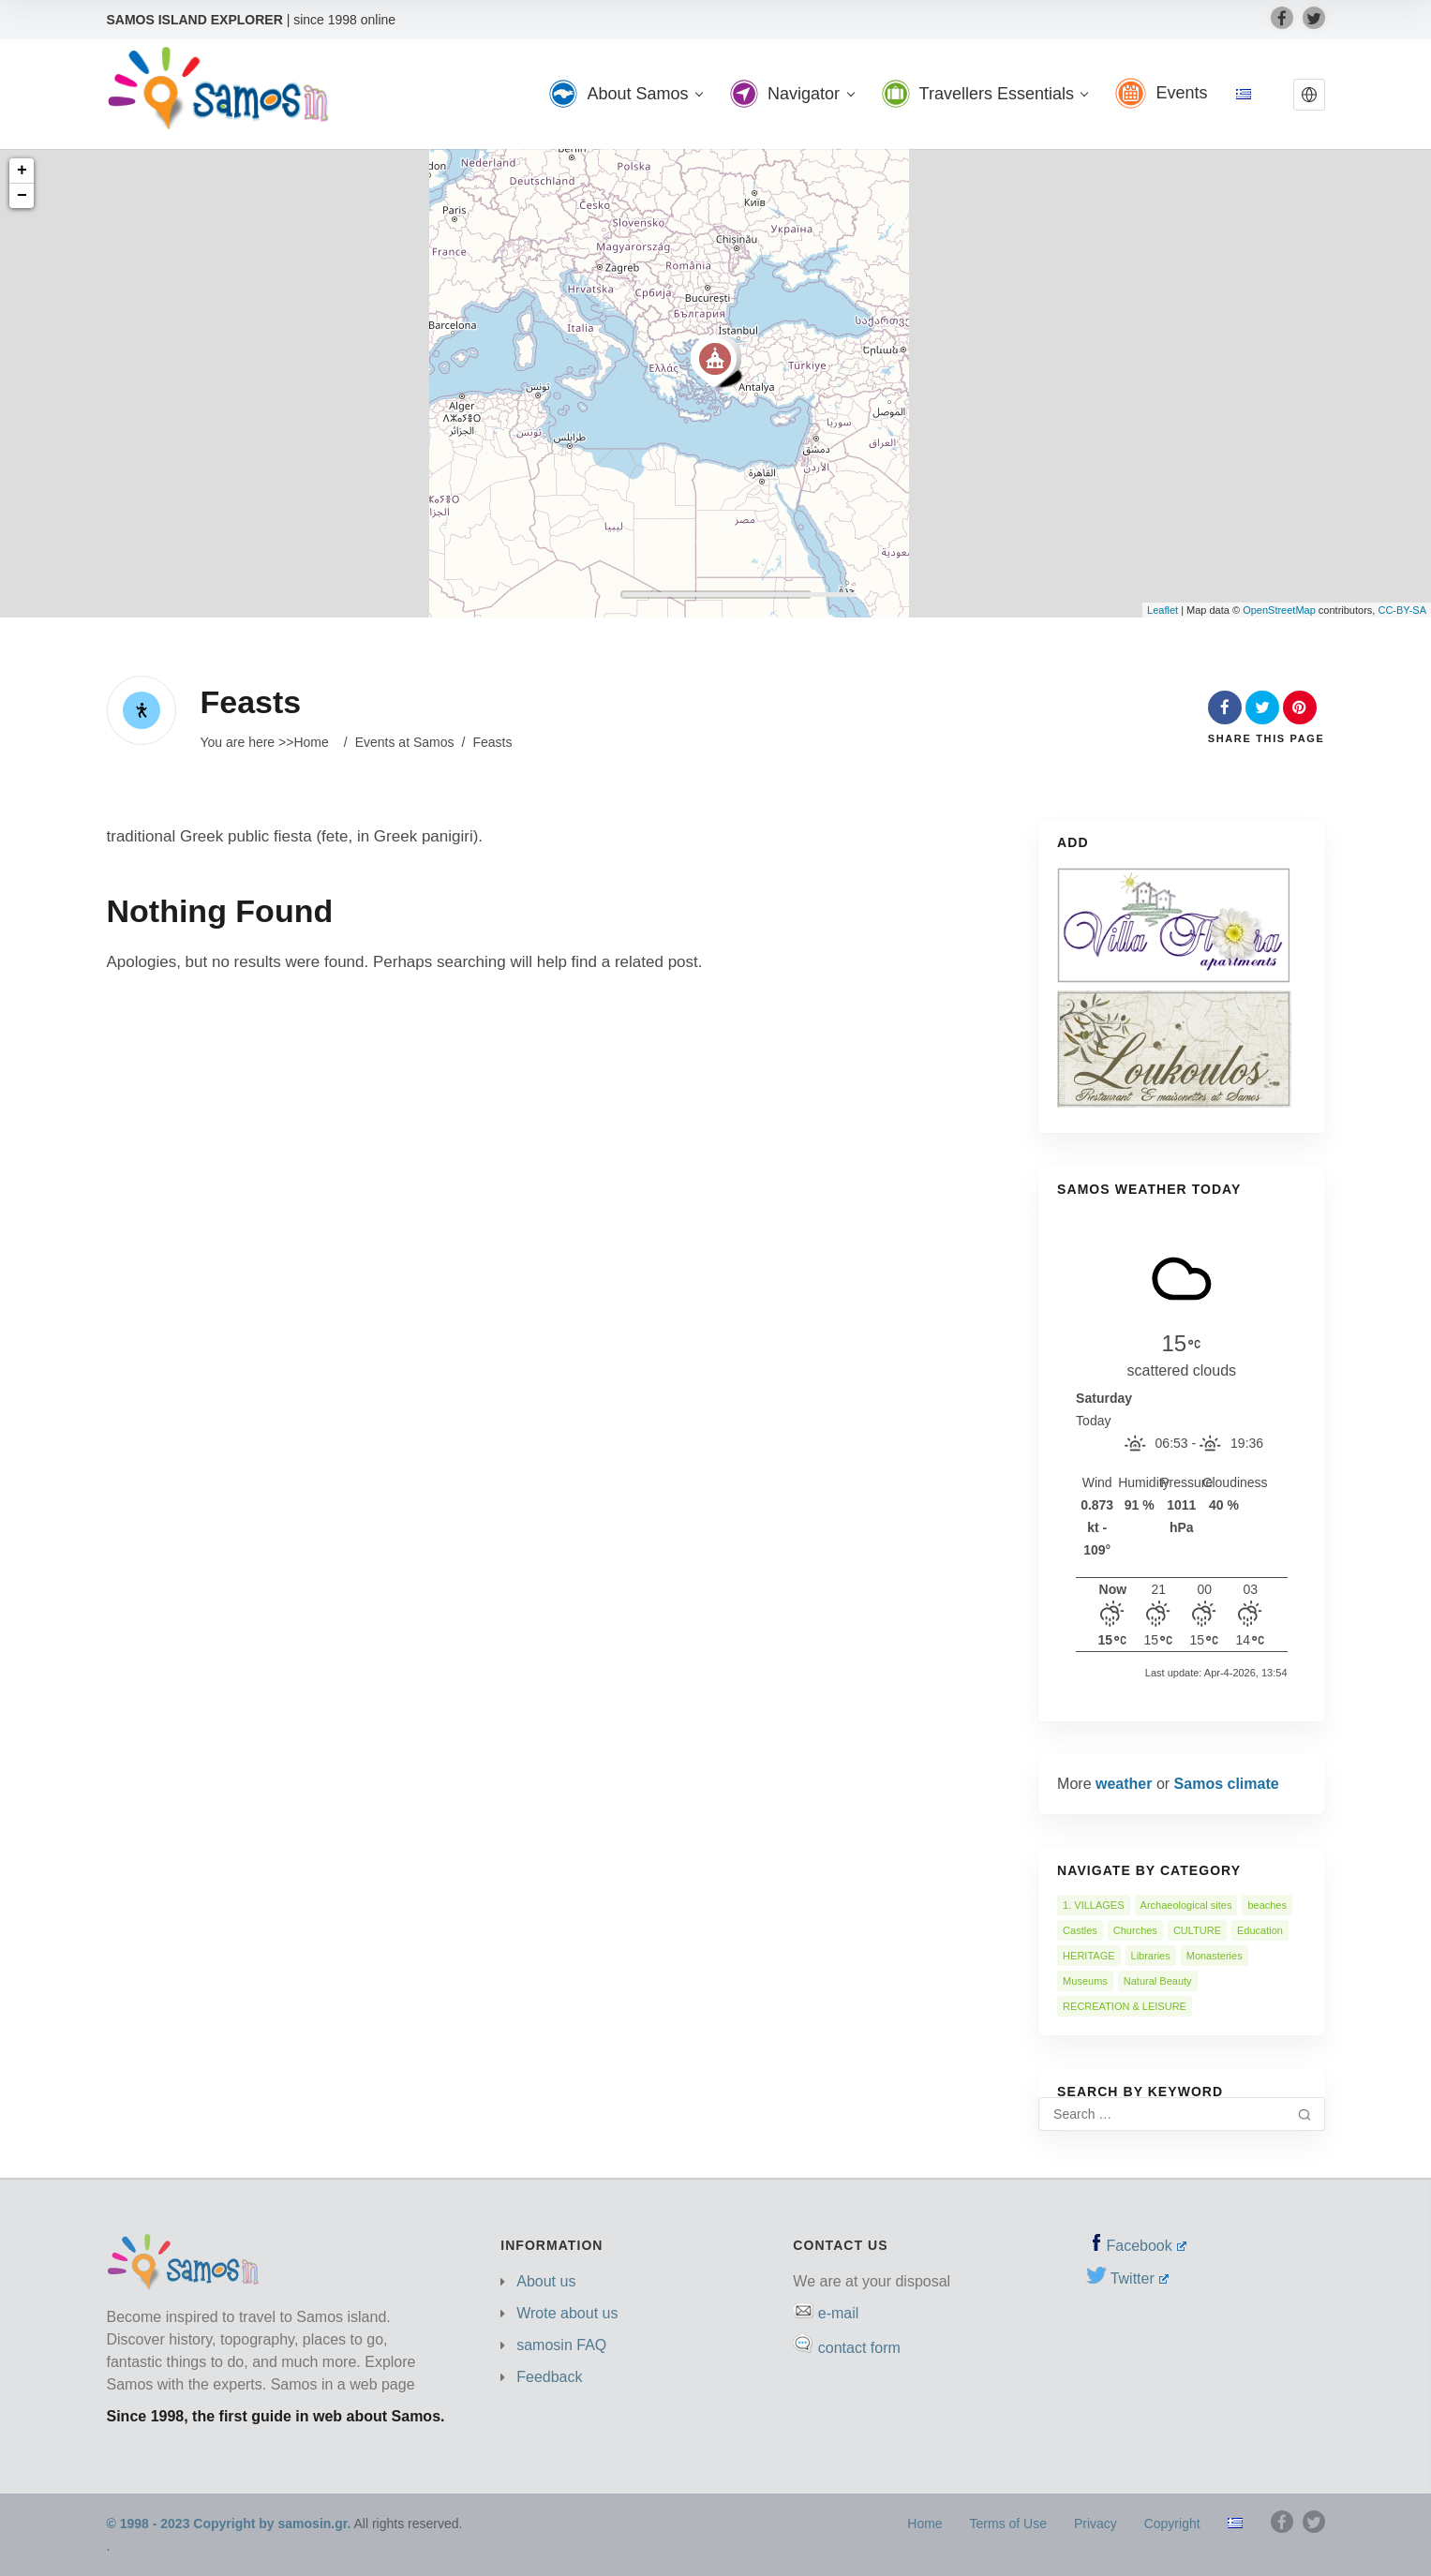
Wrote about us (567, 2313)
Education (1260, 1930)
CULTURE (1197, 1930)
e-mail (838, 2313)
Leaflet (1162, 610)
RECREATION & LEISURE (1124, 2006)
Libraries (1150, 1955)
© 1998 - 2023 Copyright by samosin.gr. (229, 2523)
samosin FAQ (561, 2345)
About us (545, 2281)
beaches (1267, 1905)
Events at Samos (405, 742)
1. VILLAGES (1093, 1905)
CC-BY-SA (1402, 610)
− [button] (22, 196)
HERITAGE (1088, 1955)
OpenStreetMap (1279, 610)
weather (1124, 1784)
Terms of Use (1008, 2523)
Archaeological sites (1186, 1905)
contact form (859, 2348)
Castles (1080, 1930)
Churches (1135, 1930)
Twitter (1140, 2278)
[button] (1309, 95)
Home (310, 742)
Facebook (1146, 2246)
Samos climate (1226, 1784)
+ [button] (22, 170)
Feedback (549, 2377)
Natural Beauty (1158, 1981)
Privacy (1095, 2523)
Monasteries (1214, 1955)
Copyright (1172, 2523)
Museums (1085, 1981)
